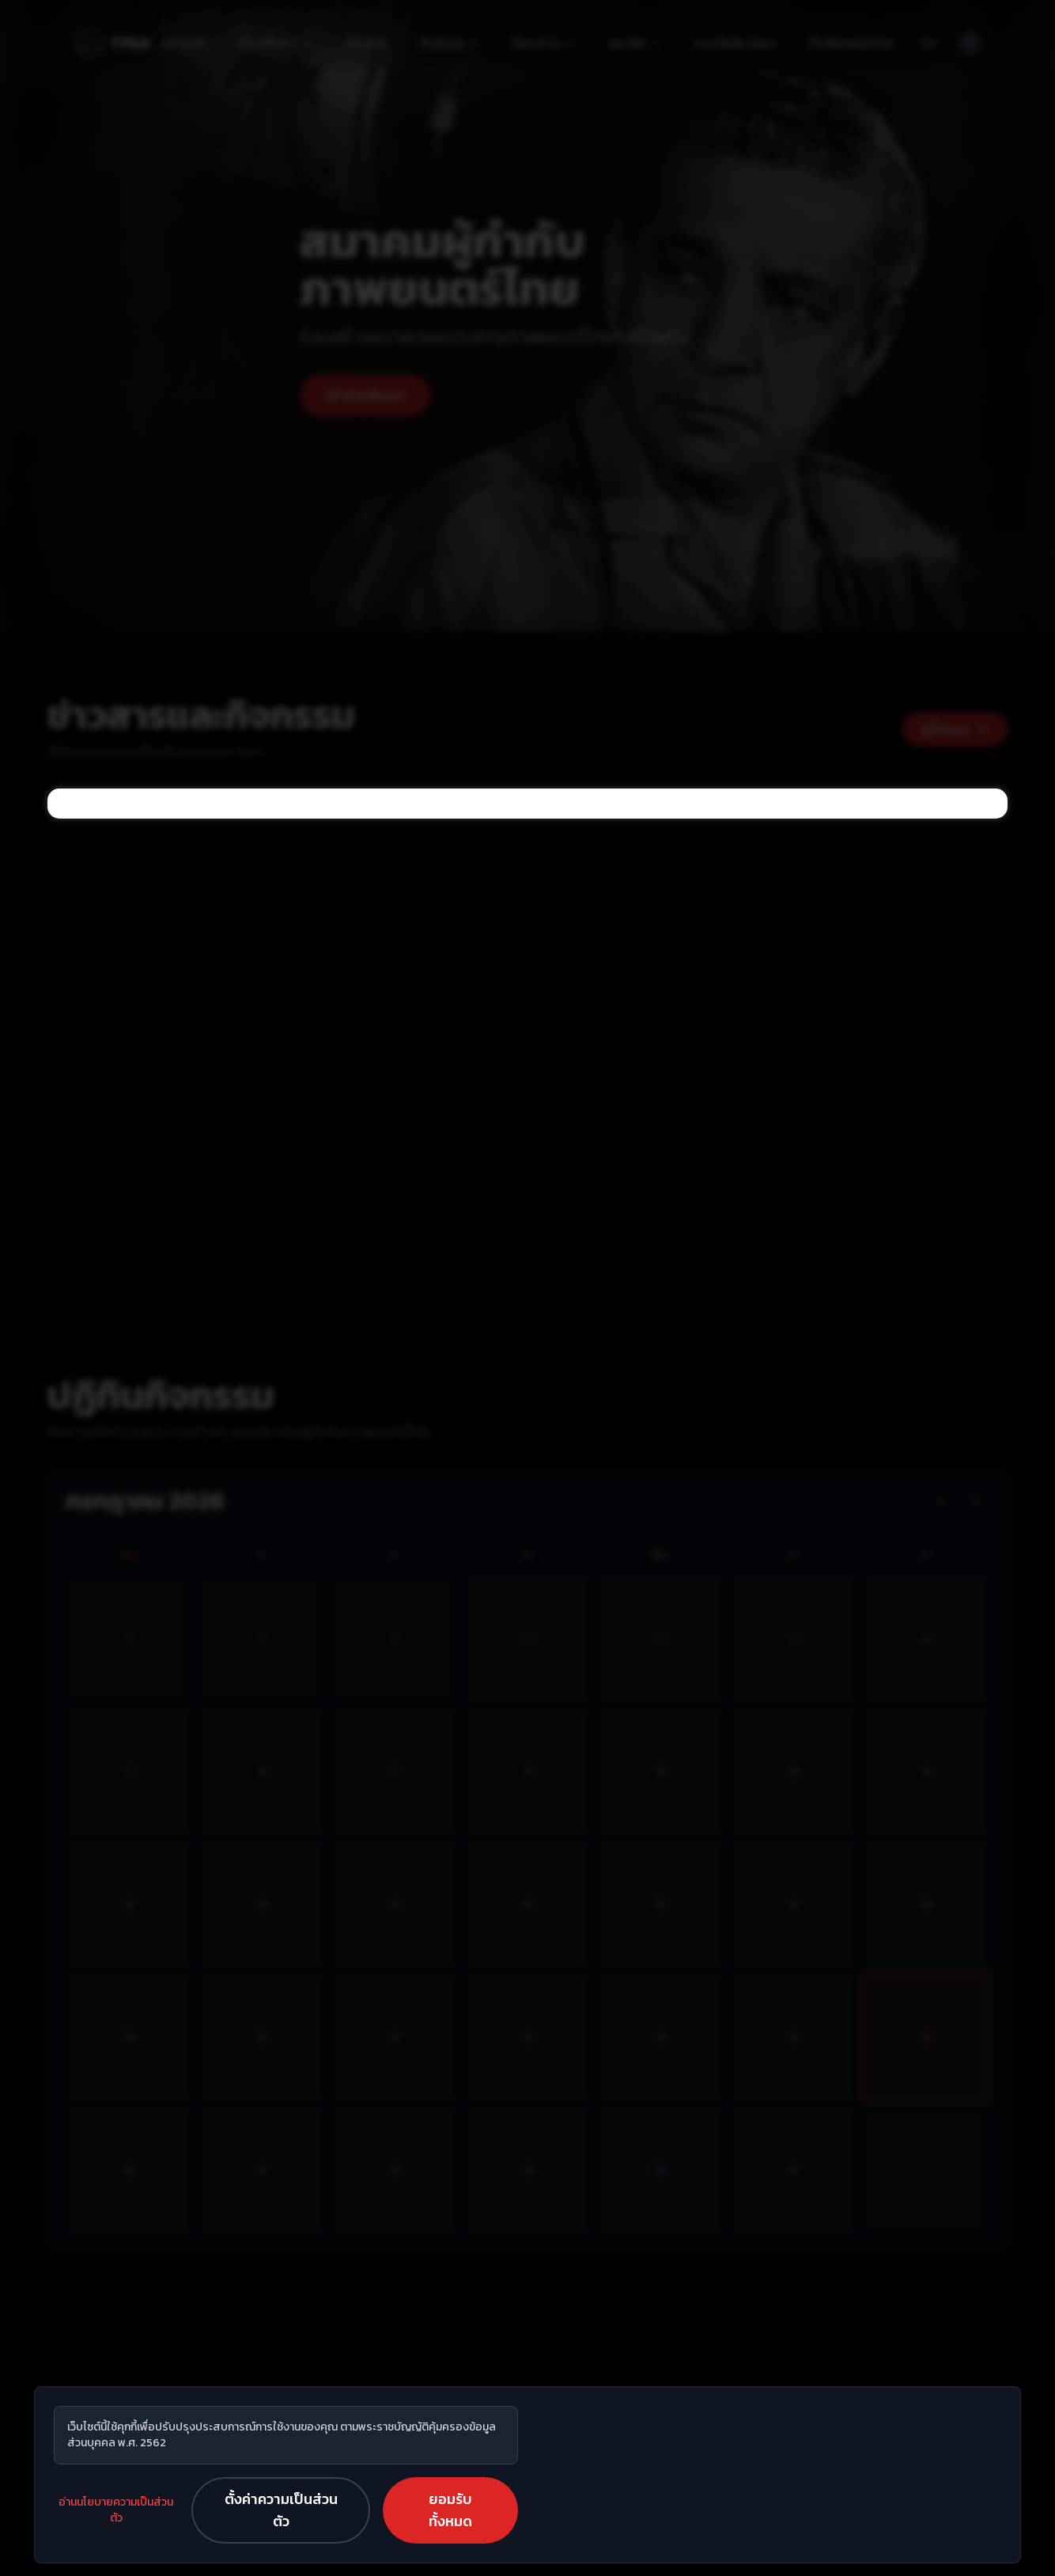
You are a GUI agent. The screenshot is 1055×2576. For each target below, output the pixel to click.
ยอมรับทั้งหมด (450, 2510)
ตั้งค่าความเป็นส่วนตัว (281, 2510)
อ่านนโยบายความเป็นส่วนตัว (116, 2510)
